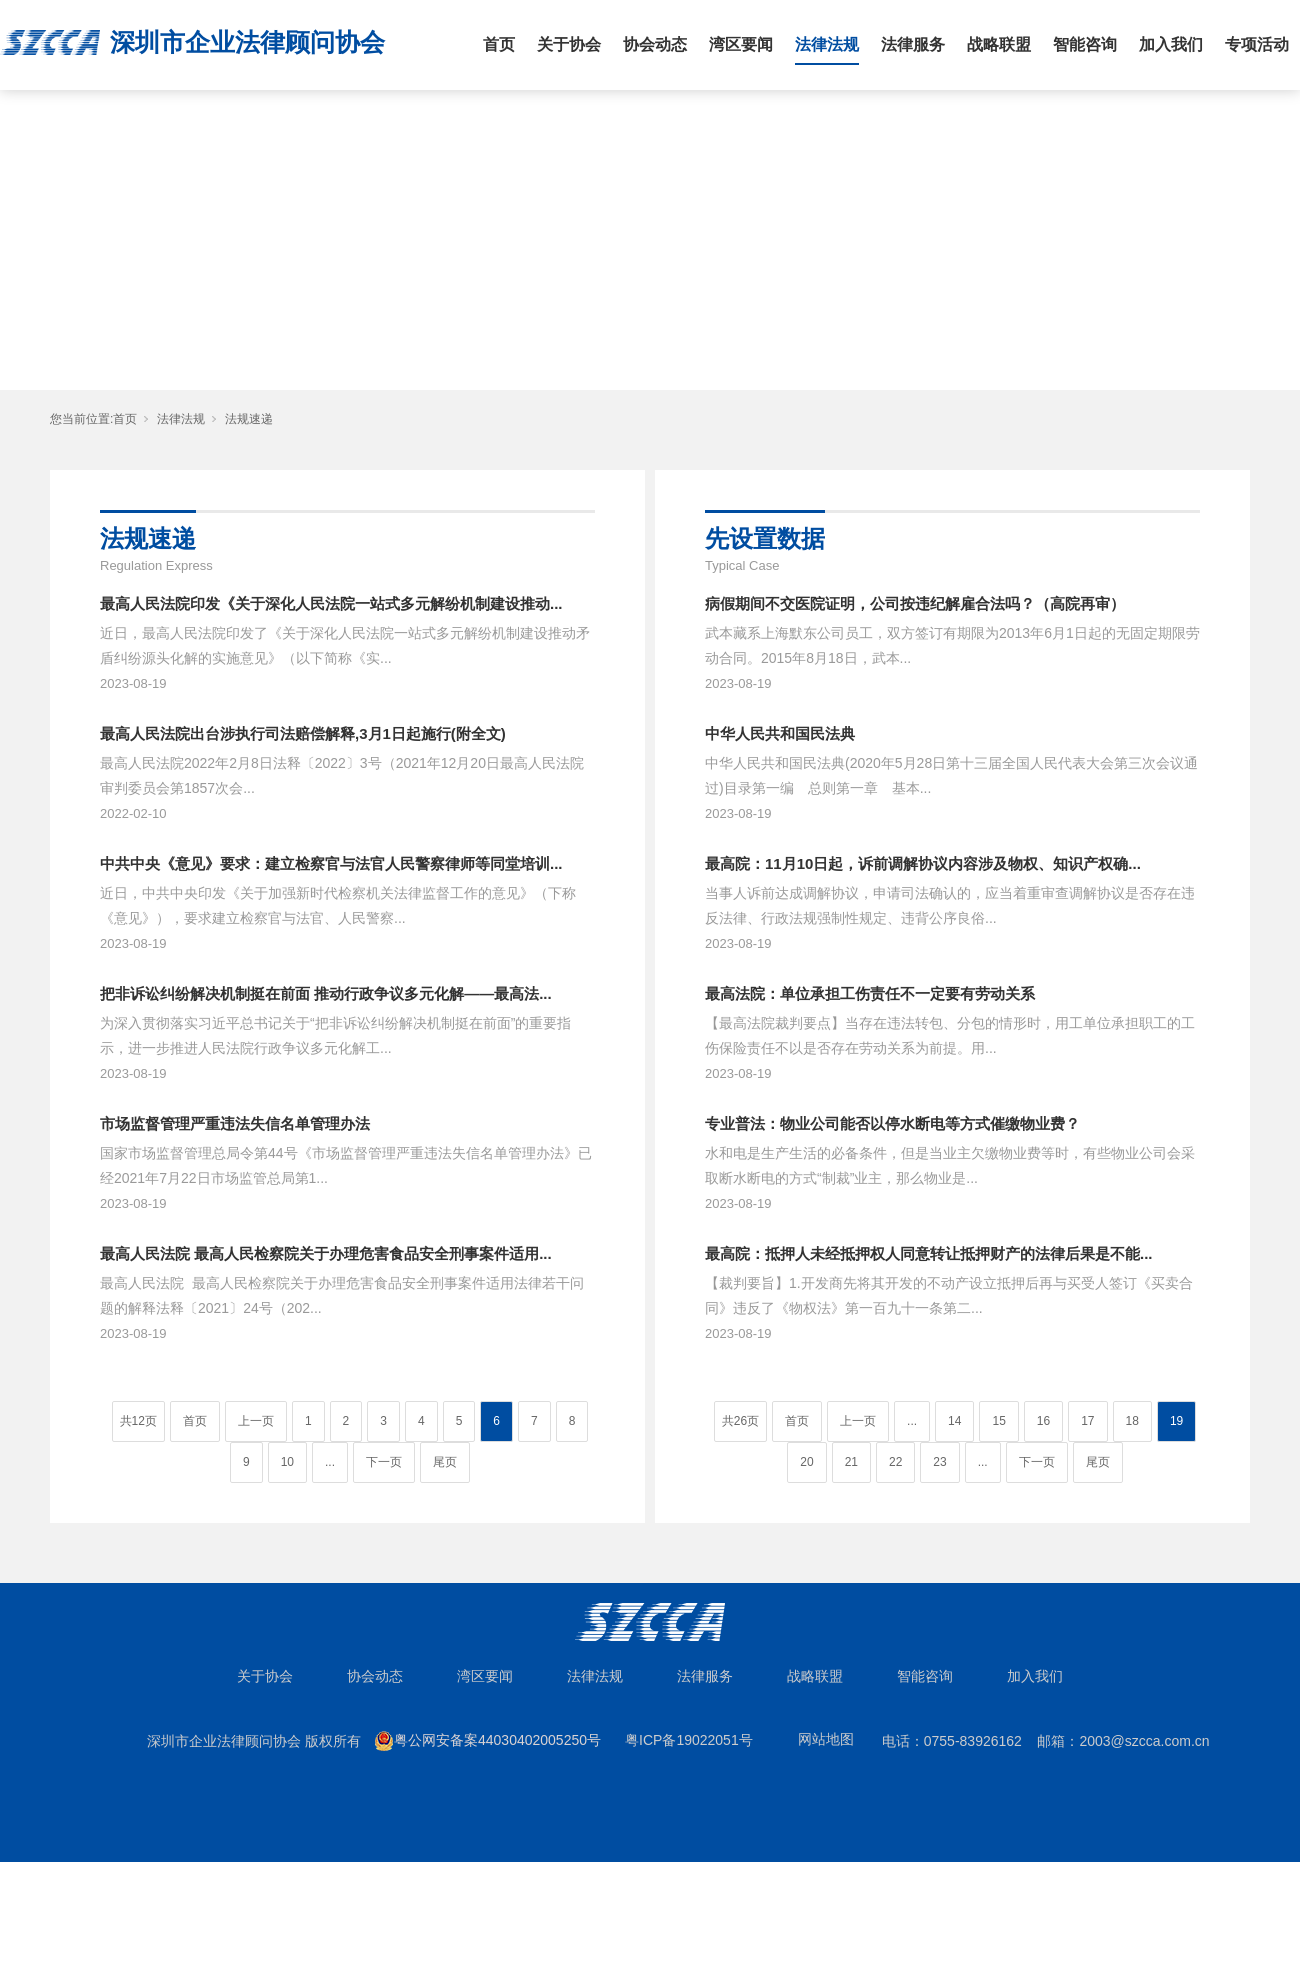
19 (1176, 1421)
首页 (499, 44)
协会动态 (655, 44)
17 (1087, 1421)
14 (954, 1421)
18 (1132, 1421)
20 (806, 1462)
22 (895, 1462)
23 (939, 1462)
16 (1043, 1421)
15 (998, 1421)
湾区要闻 (741, 44)
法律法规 (827, 44)
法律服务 (913, 44)
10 (287, 1462)
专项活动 (1257, 44)
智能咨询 (1085, 44)
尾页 (445, 1462)
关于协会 (569, 44)
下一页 (384, 1462)
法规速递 (249, 419)
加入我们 (1171, 44)
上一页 (256, 1421)
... (330, 1462)
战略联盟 (999, 44)
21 (851, 1462)
